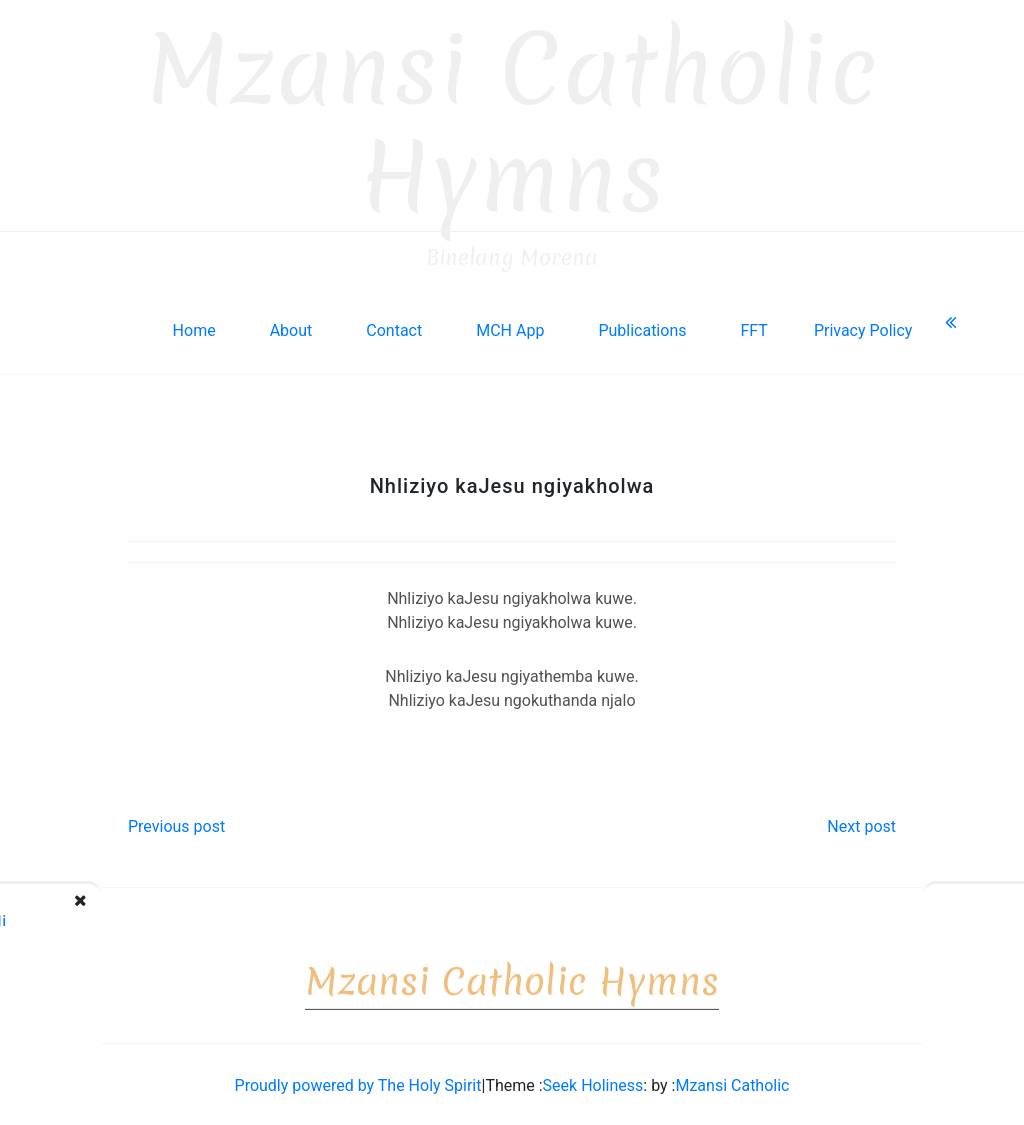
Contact (394, 326)
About (291, 326)
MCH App (510, 326)
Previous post (176, 822)
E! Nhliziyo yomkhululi (133, 917)
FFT (753, 326)
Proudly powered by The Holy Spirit (358, 1081)
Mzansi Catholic (732, 1081)
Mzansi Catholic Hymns (512, 119)
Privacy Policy (863, 326)
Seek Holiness (593, 1081)
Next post (861, 822)
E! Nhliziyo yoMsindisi (941, 917)
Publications (642, 326)
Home (194, 326)
